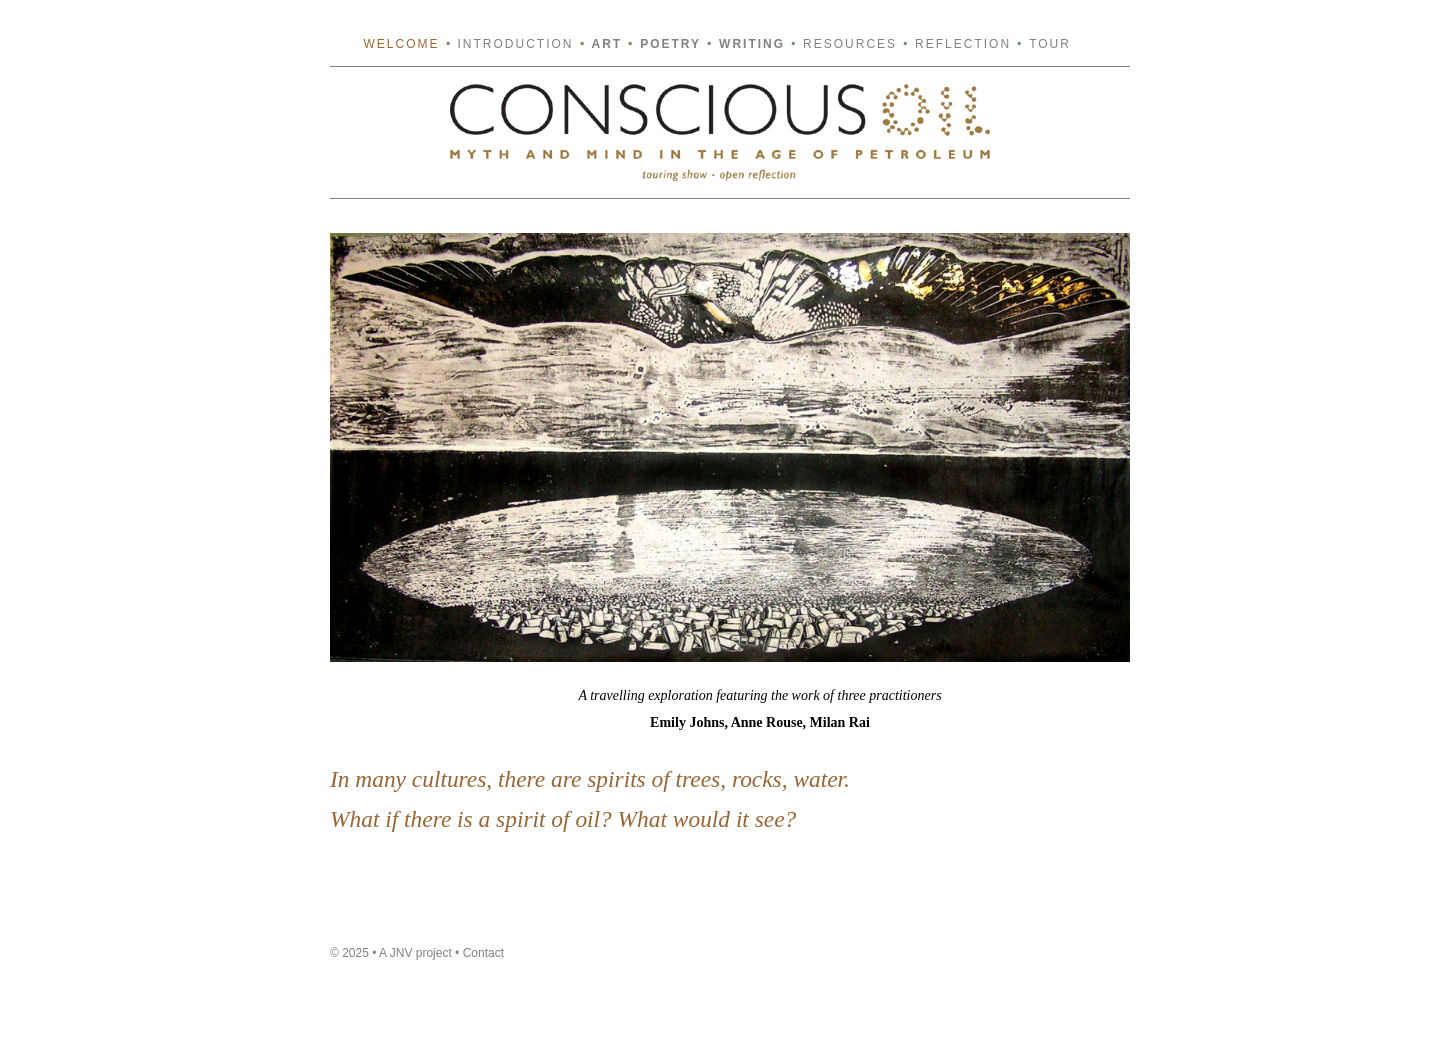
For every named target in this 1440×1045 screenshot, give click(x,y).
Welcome (402, 44)
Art (607, 44)
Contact (483, 953)
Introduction (516, 44)
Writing (752, 44)
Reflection (963, 44)
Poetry (670, 44)
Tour (1050, 44)
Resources (850, 44)
